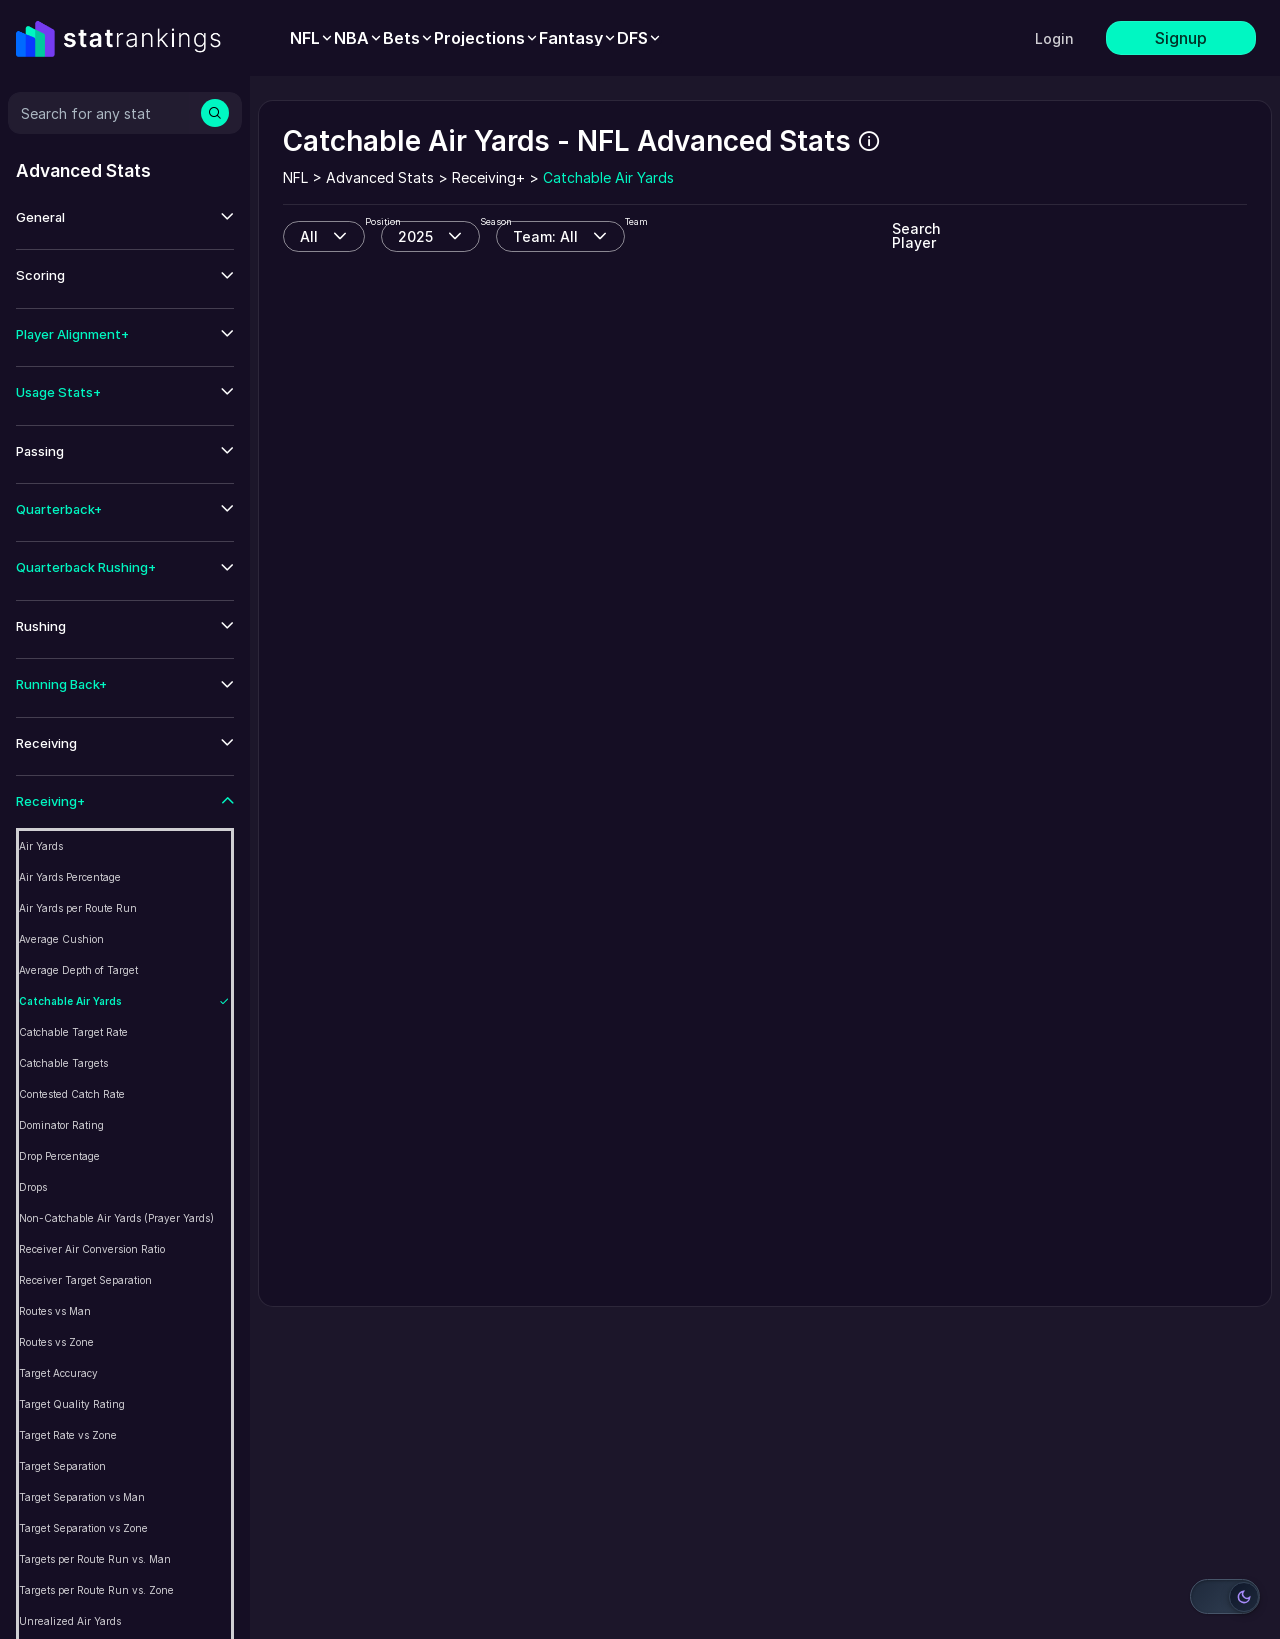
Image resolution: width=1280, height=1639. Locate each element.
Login (1054, 38)
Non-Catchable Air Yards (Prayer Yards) (116, 1218)
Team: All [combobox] (545, 236)
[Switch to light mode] (1225, 1596)
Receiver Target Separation (85, 1280)
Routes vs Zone (56, 1342)
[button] (125, 217)
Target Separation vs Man (82, 1497)
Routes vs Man (55, 1311)
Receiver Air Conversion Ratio (92, 1249)
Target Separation (62, 1466)
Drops (33, 1187)
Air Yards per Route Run (78, 908)
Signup (1181, 38)
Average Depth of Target (78, 970)
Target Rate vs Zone (68, 1435)
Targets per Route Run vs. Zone (96, 1590)
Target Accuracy (58, 1373)
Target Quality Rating (72, 1404)
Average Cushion (61, 939)
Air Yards (41, 846)
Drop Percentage (59, 1156)
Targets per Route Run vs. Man (95, 1559)
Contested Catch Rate (72, 1094)
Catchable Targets (63, 1063)
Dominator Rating (61, 1125)
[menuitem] (312, 38)
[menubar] (476, 38)
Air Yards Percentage (70, 877)
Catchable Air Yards (70, 1001)
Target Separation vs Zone (83, 1528)
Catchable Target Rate (73, 1032)
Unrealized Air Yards (70, 1621)
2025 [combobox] (415, 236)
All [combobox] (309, 236)
